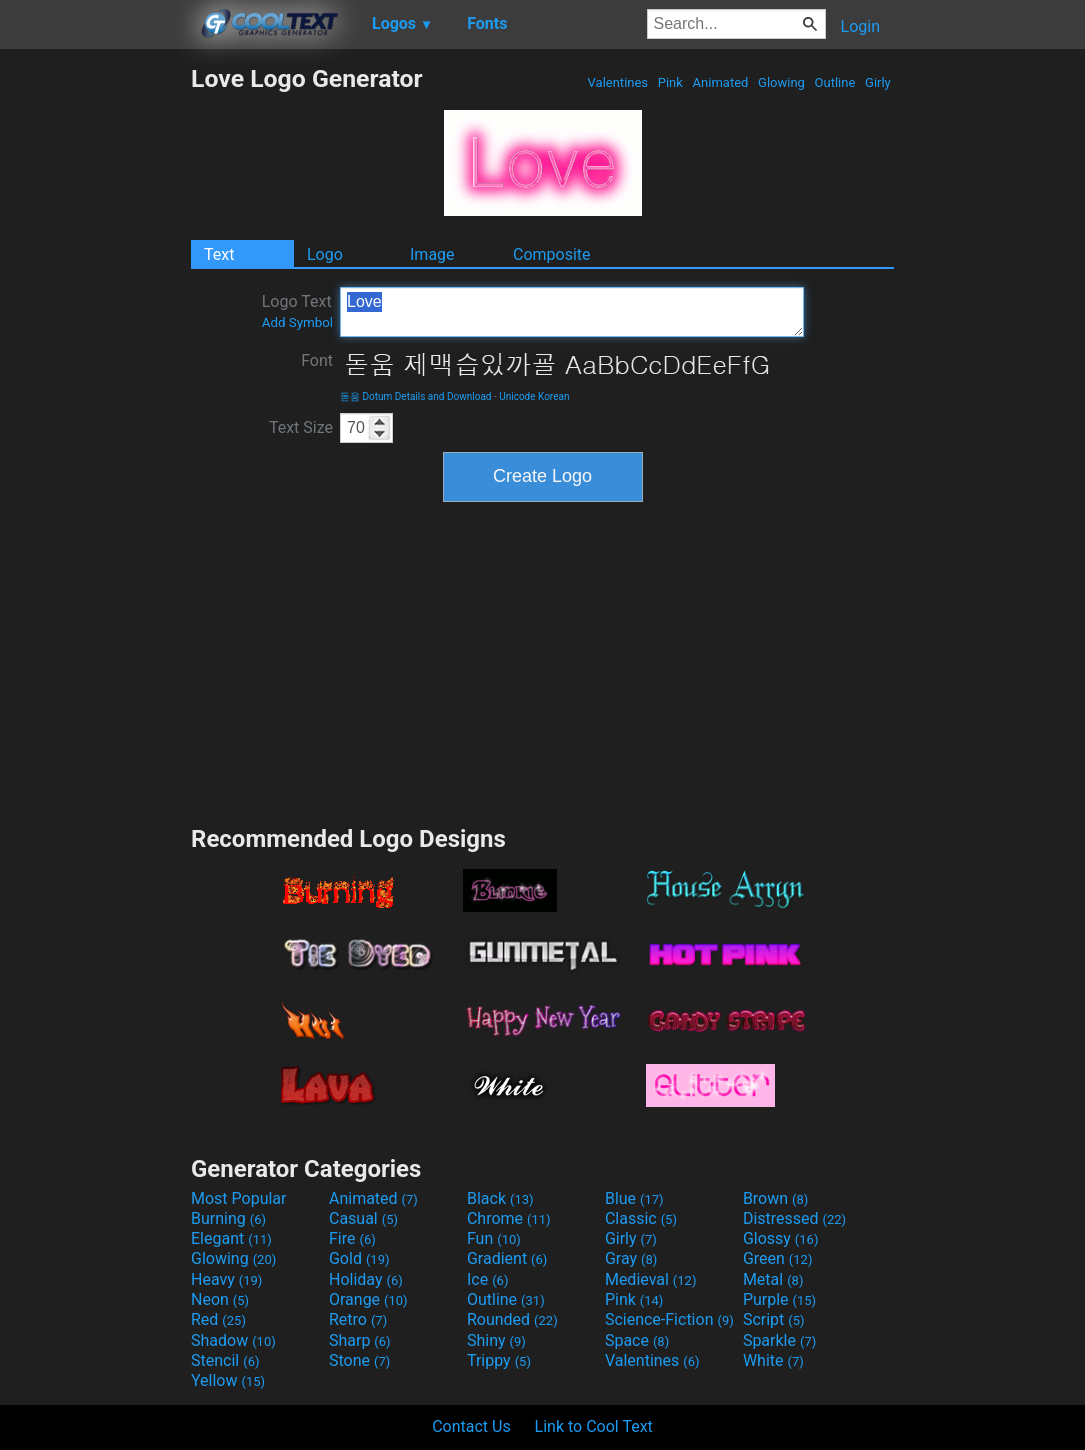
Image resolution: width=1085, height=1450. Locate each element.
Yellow (228, 1380)
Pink (671, 82)
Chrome (509, 1218)
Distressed (794, 1218)
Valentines (617, 82)
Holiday (366, 1279)
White (773, 1360)
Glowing (781, 82)
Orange (368, 1299)
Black (500, 1198)
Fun (494, 1238)
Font (317, 360)
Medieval (651, 1279)
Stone (359, 1360)
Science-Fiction (669, 1319)
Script (774, 1319)
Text (219, 254)
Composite (552, 254)
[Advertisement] (95, 364)
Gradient (507, 1258)
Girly (878, 82)
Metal (773, 1279)
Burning (228, 1218)
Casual (363, 1218)
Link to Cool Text (594, 1426)
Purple (779, 1299)
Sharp (360, 1340)
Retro (358, 1319)
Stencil (225, 1360)
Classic (641, 1218)
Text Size (301, 427)
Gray (631, 1258)
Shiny (496, 1340)
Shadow (233, 1340)
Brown (775, 1198)
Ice (487, 1279)
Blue (634, 1198)
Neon (220, 1299)
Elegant (231, 1238)
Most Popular (239, 1198)
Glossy (781, 1238)
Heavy (226, 1279)
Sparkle (779, 1340)
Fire (352, 1238)
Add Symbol (297, 322)
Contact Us (471, 1426)
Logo (325, 254)
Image (432, 254)
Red (218, 1319)
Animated (720, 82)
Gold (359, 1258)
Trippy (499, 1360)
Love (572, 312)
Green (778, 1258)
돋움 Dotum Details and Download (415, 396)
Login (860, 26)
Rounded (512, 1319)
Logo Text (297, 311)
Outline (834, 82)
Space (637, 1340)
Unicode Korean (534, 396)
